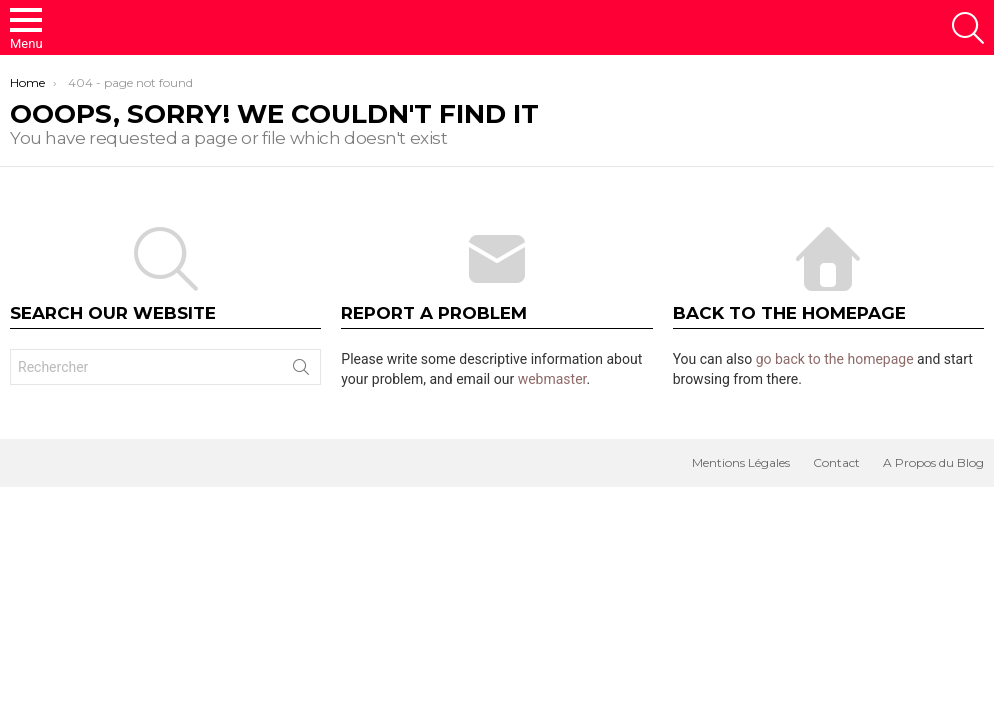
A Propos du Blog (933, 462)
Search (301, 371)
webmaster (552, 379)
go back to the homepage (835, 359)
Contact (836, 462)
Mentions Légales (741, 462)
